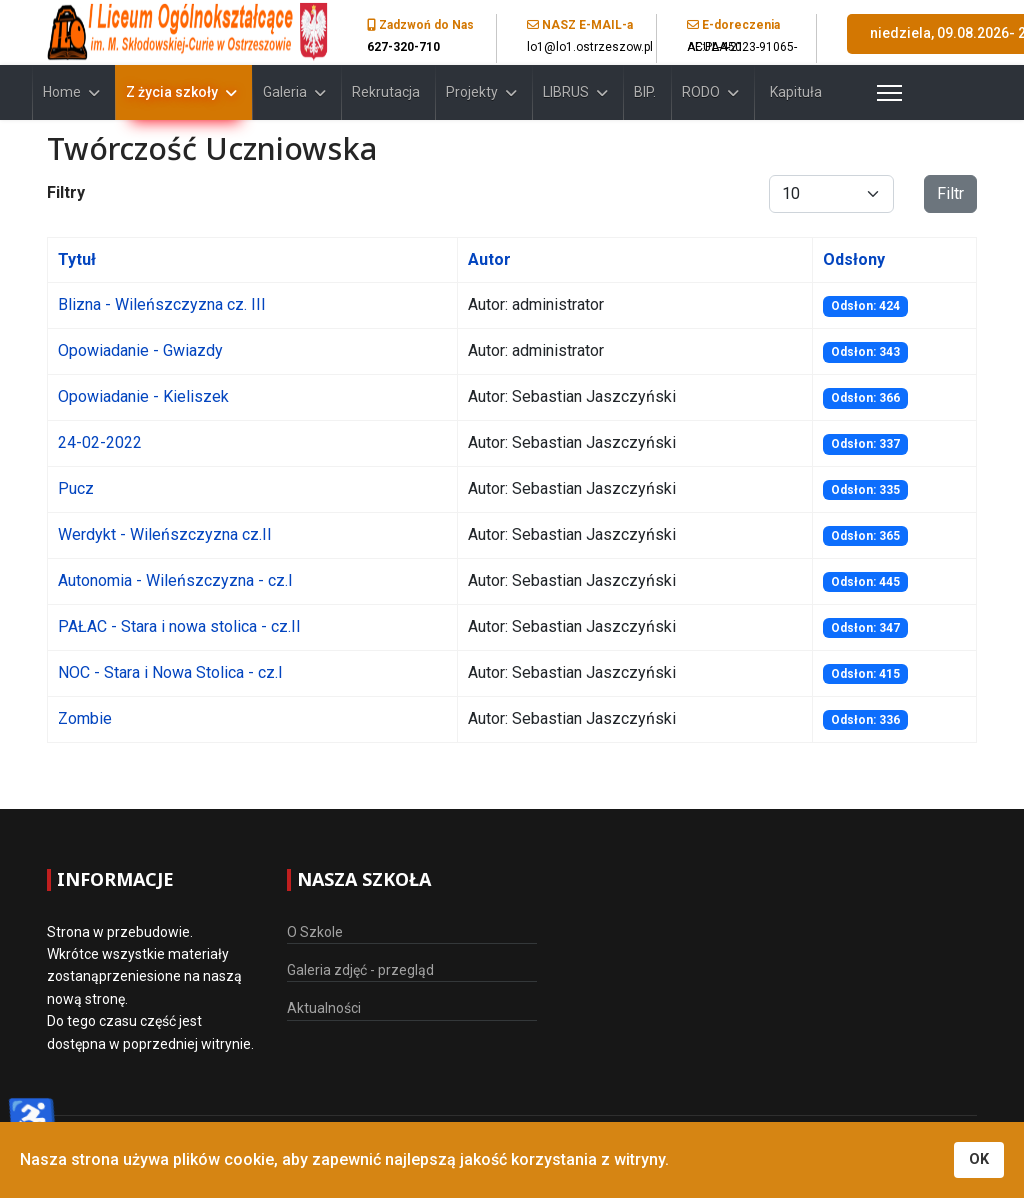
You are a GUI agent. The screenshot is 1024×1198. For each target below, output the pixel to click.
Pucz (76, 488)
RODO (701, 92)
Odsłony (854, 259)
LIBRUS (566, 92)
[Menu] (864, 92)
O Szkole (315, 932)
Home (62, 92)
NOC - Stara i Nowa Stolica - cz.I (170, 672)
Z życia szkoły (172, 92)
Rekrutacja (386, 92)
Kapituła (796, 92)
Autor (489, 259)
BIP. (645, 92)
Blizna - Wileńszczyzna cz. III (162, 304)
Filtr (950, 193)
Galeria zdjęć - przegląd (360, 970)
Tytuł (77, 259)
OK (979, 1159)
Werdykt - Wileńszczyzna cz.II (165, 534)
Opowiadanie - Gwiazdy (140, 350)
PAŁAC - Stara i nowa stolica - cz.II (179, 626)
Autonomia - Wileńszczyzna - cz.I (175, 580)
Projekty (472, 92)
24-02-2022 (100, 442)
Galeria (285, 92)
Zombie (85, 718)
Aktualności (324, 1008)
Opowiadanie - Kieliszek (143, 396)
